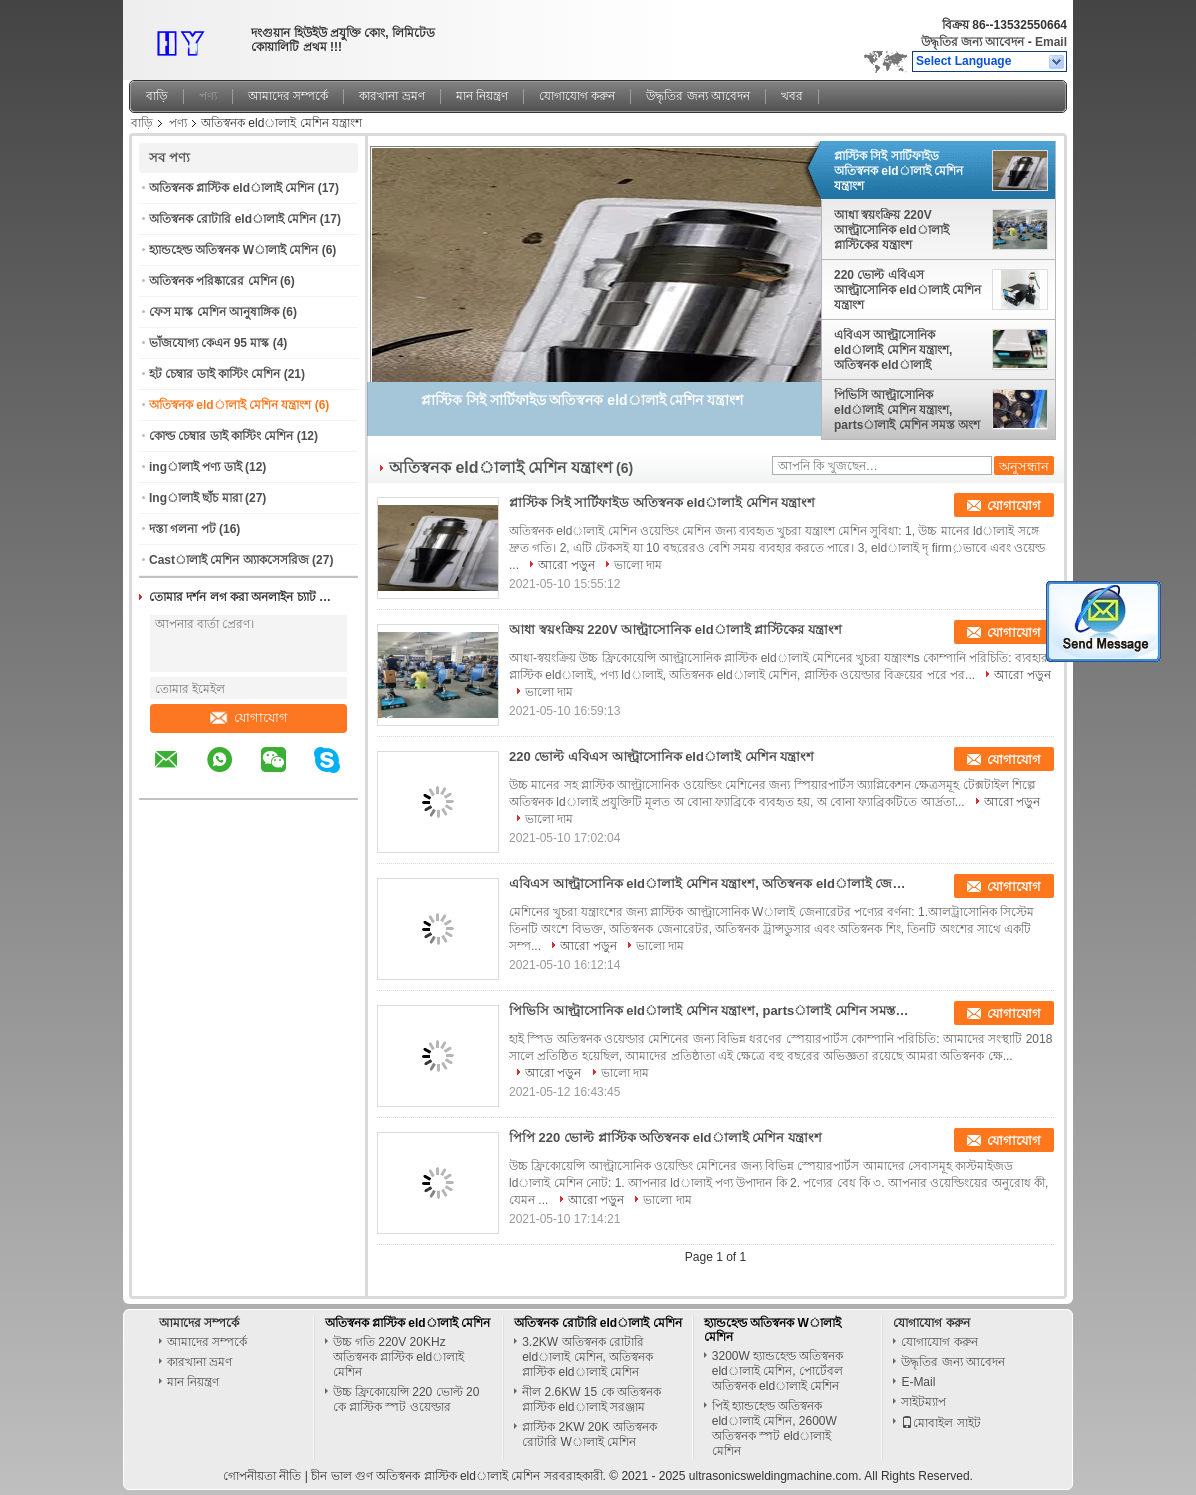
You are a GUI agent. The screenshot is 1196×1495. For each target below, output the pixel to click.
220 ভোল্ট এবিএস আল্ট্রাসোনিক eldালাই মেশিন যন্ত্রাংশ (907, 290)
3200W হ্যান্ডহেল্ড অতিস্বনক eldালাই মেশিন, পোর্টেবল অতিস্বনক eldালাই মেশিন (778, 1371)
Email (1051, 42)
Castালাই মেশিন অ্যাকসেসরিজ (229, 560)
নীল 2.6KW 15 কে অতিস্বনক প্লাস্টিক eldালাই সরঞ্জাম (591, 1399)
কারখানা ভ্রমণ (391, 96)
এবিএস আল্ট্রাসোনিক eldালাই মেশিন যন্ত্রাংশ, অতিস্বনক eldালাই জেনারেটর (893, 350)
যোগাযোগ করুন (577, 96)
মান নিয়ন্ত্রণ (482, 96)
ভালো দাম (638, 565)
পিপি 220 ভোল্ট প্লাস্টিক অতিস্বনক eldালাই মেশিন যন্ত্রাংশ (665, 1137)
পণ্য (208, 96)
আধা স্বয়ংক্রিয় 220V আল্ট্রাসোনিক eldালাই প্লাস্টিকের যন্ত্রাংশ (891, 230)
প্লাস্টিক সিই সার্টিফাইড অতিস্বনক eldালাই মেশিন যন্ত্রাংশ (898, 171)
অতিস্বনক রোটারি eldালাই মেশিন (232, 219)
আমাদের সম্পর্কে (288, 96)
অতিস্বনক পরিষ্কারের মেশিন (213, 281)
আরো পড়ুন (566, 565)
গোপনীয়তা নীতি (262, 1476)
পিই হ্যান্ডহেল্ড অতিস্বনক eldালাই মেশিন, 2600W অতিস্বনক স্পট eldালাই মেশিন (774, 1428)
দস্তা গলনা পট (182, 529)
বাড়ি (157, 96)
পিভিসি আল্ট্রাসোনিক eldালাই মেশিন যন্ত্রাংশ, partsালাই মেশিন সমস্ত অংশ (907, 410)
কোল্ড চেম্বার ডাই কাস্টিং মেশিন (221, 436)
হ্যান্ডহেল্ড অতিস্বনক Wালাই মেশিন (233, 250)
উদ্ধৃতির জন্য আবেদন (973, 42)
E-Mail (918, 1382)
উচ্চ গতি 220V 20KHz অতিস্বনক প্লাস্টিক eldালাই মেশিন (399, 1357)
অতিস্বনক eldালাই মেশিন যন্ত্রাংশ (230, 405)
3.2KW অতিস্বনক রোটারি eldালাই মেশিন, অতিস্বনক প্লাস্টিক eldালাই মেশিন (587, 1357)
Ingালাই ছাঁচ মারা (195, 498)
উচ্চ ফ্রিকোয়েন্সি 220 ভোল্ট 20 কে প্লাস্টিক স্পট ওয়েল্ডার (406, 1399)
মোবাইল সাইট (940, 1423)
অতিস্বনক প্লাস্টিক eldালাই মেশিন (231, 188)
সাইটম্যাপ (923, 1402)
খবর (792, 96)
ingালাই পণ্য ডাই (195, 467)
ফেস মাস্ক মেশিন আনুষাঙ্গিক (214, 312)
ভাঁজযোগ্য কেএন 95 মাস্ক (209, 343)
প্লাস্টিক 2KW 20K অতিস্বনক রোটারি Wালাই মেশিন (589, 1434)
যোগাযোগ (249, 717)
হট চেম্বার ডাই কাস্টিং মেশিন (214, 374)
